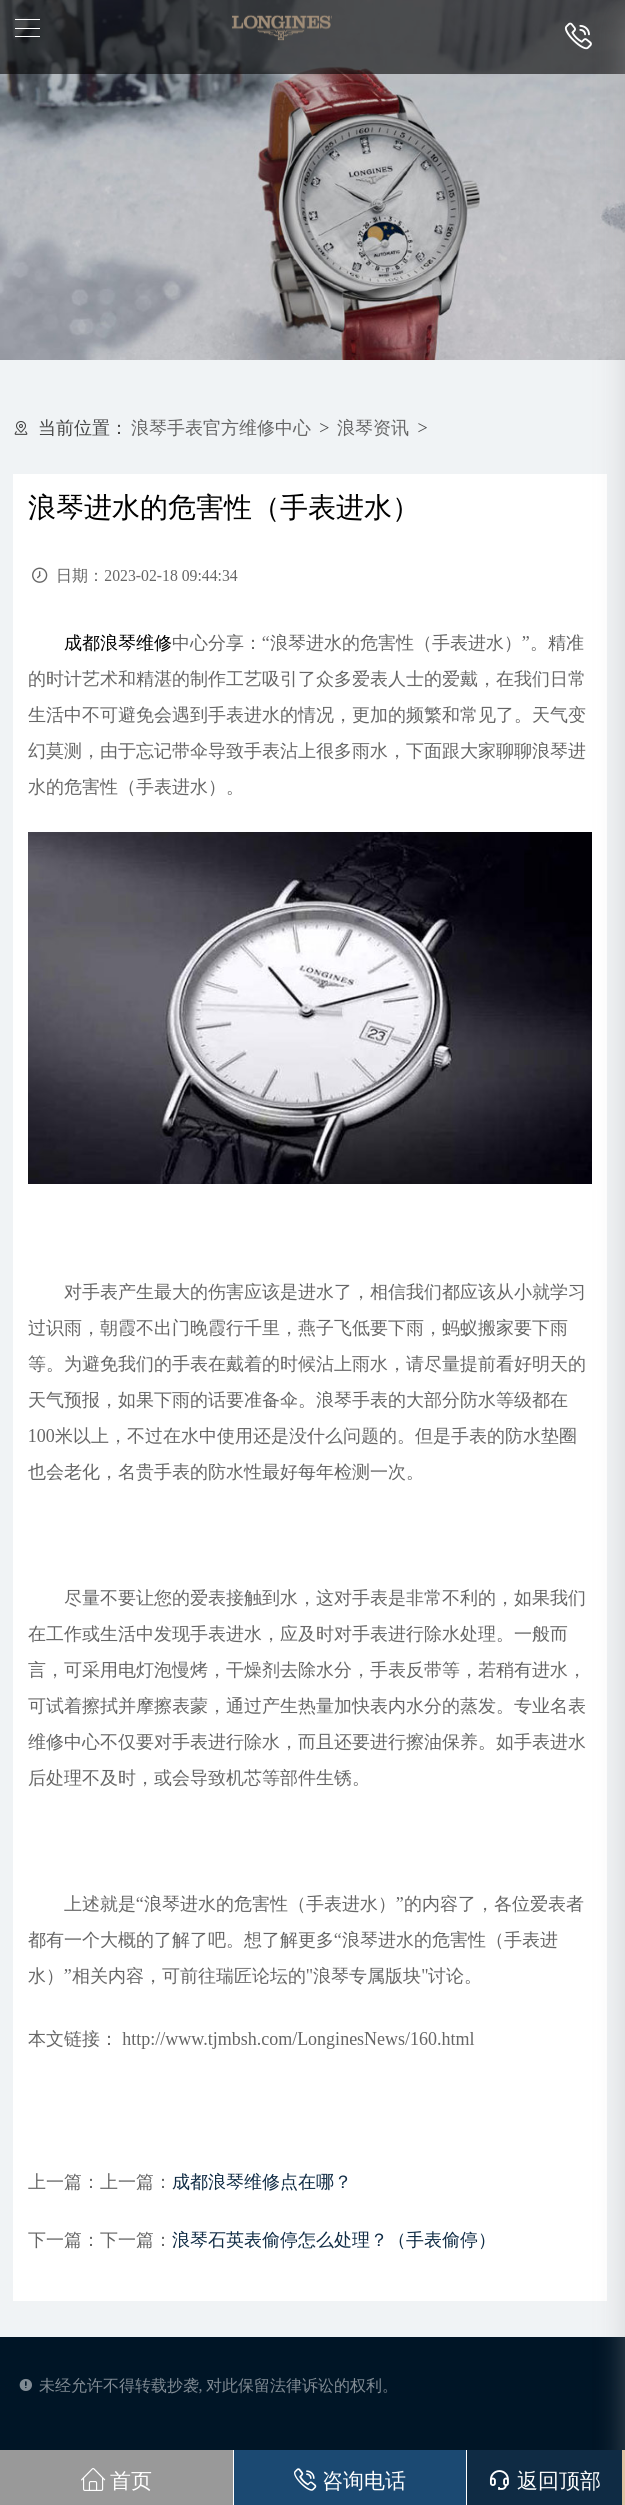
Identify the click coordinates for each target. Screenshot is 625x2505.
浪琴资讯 (373, 428)
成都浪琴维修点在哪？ (262, 2182)
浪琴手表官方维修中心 (221, 428)
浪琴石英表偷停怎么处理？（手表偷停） (334, 2240)
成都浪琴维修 (118, 643)
